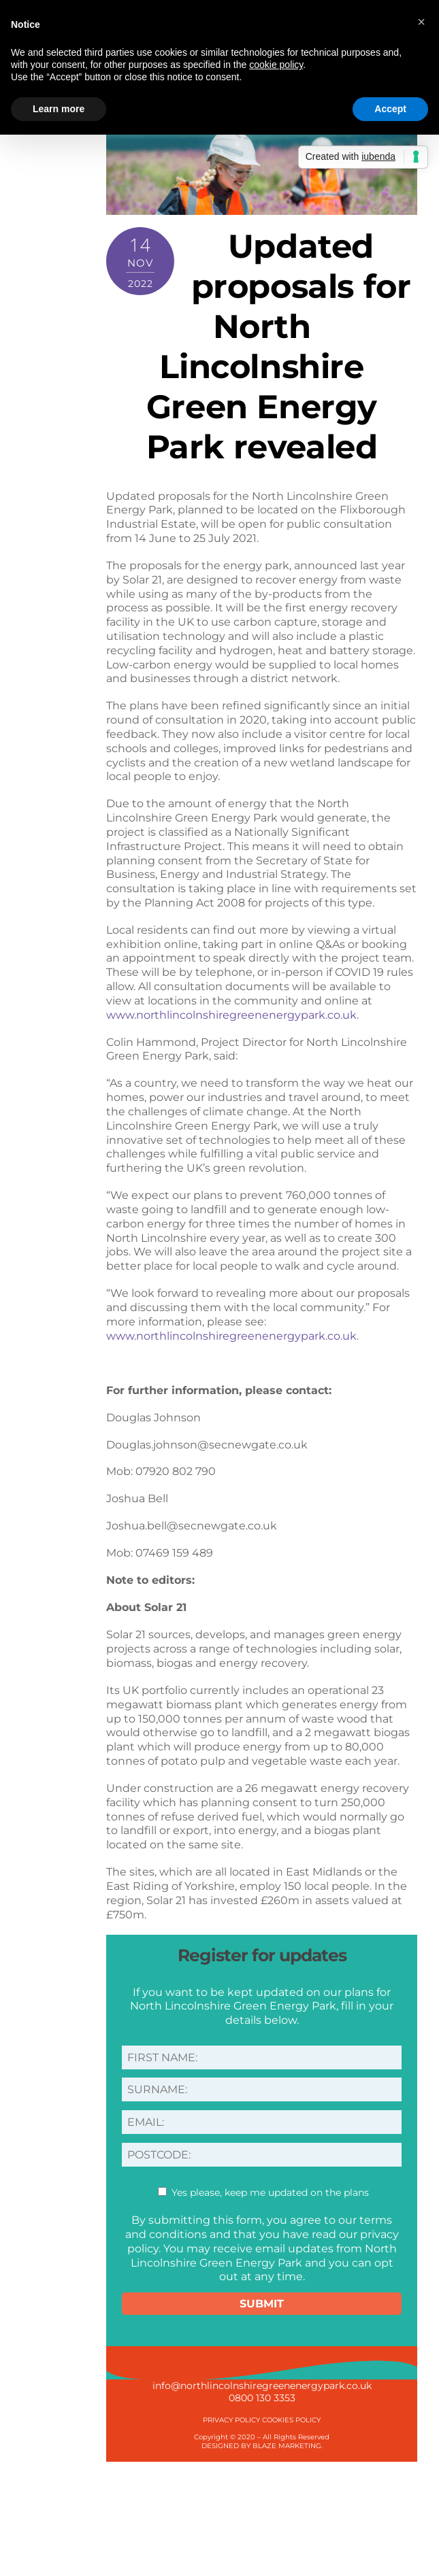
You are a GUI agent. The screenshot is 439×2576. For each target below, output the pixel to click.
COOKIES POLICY (291, 2420)
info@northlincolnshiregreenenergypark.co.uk (262, 2385)
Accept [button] (390, 108)
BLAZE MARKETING (287, 2445)
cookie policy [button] (276, 64)
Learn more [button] (58, 108)
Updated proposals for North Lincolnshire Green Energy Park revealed (278, 346)
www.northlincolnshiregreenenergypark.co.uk (231, 1015)
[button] (421, 22)
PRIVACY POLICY (231, 2420)
